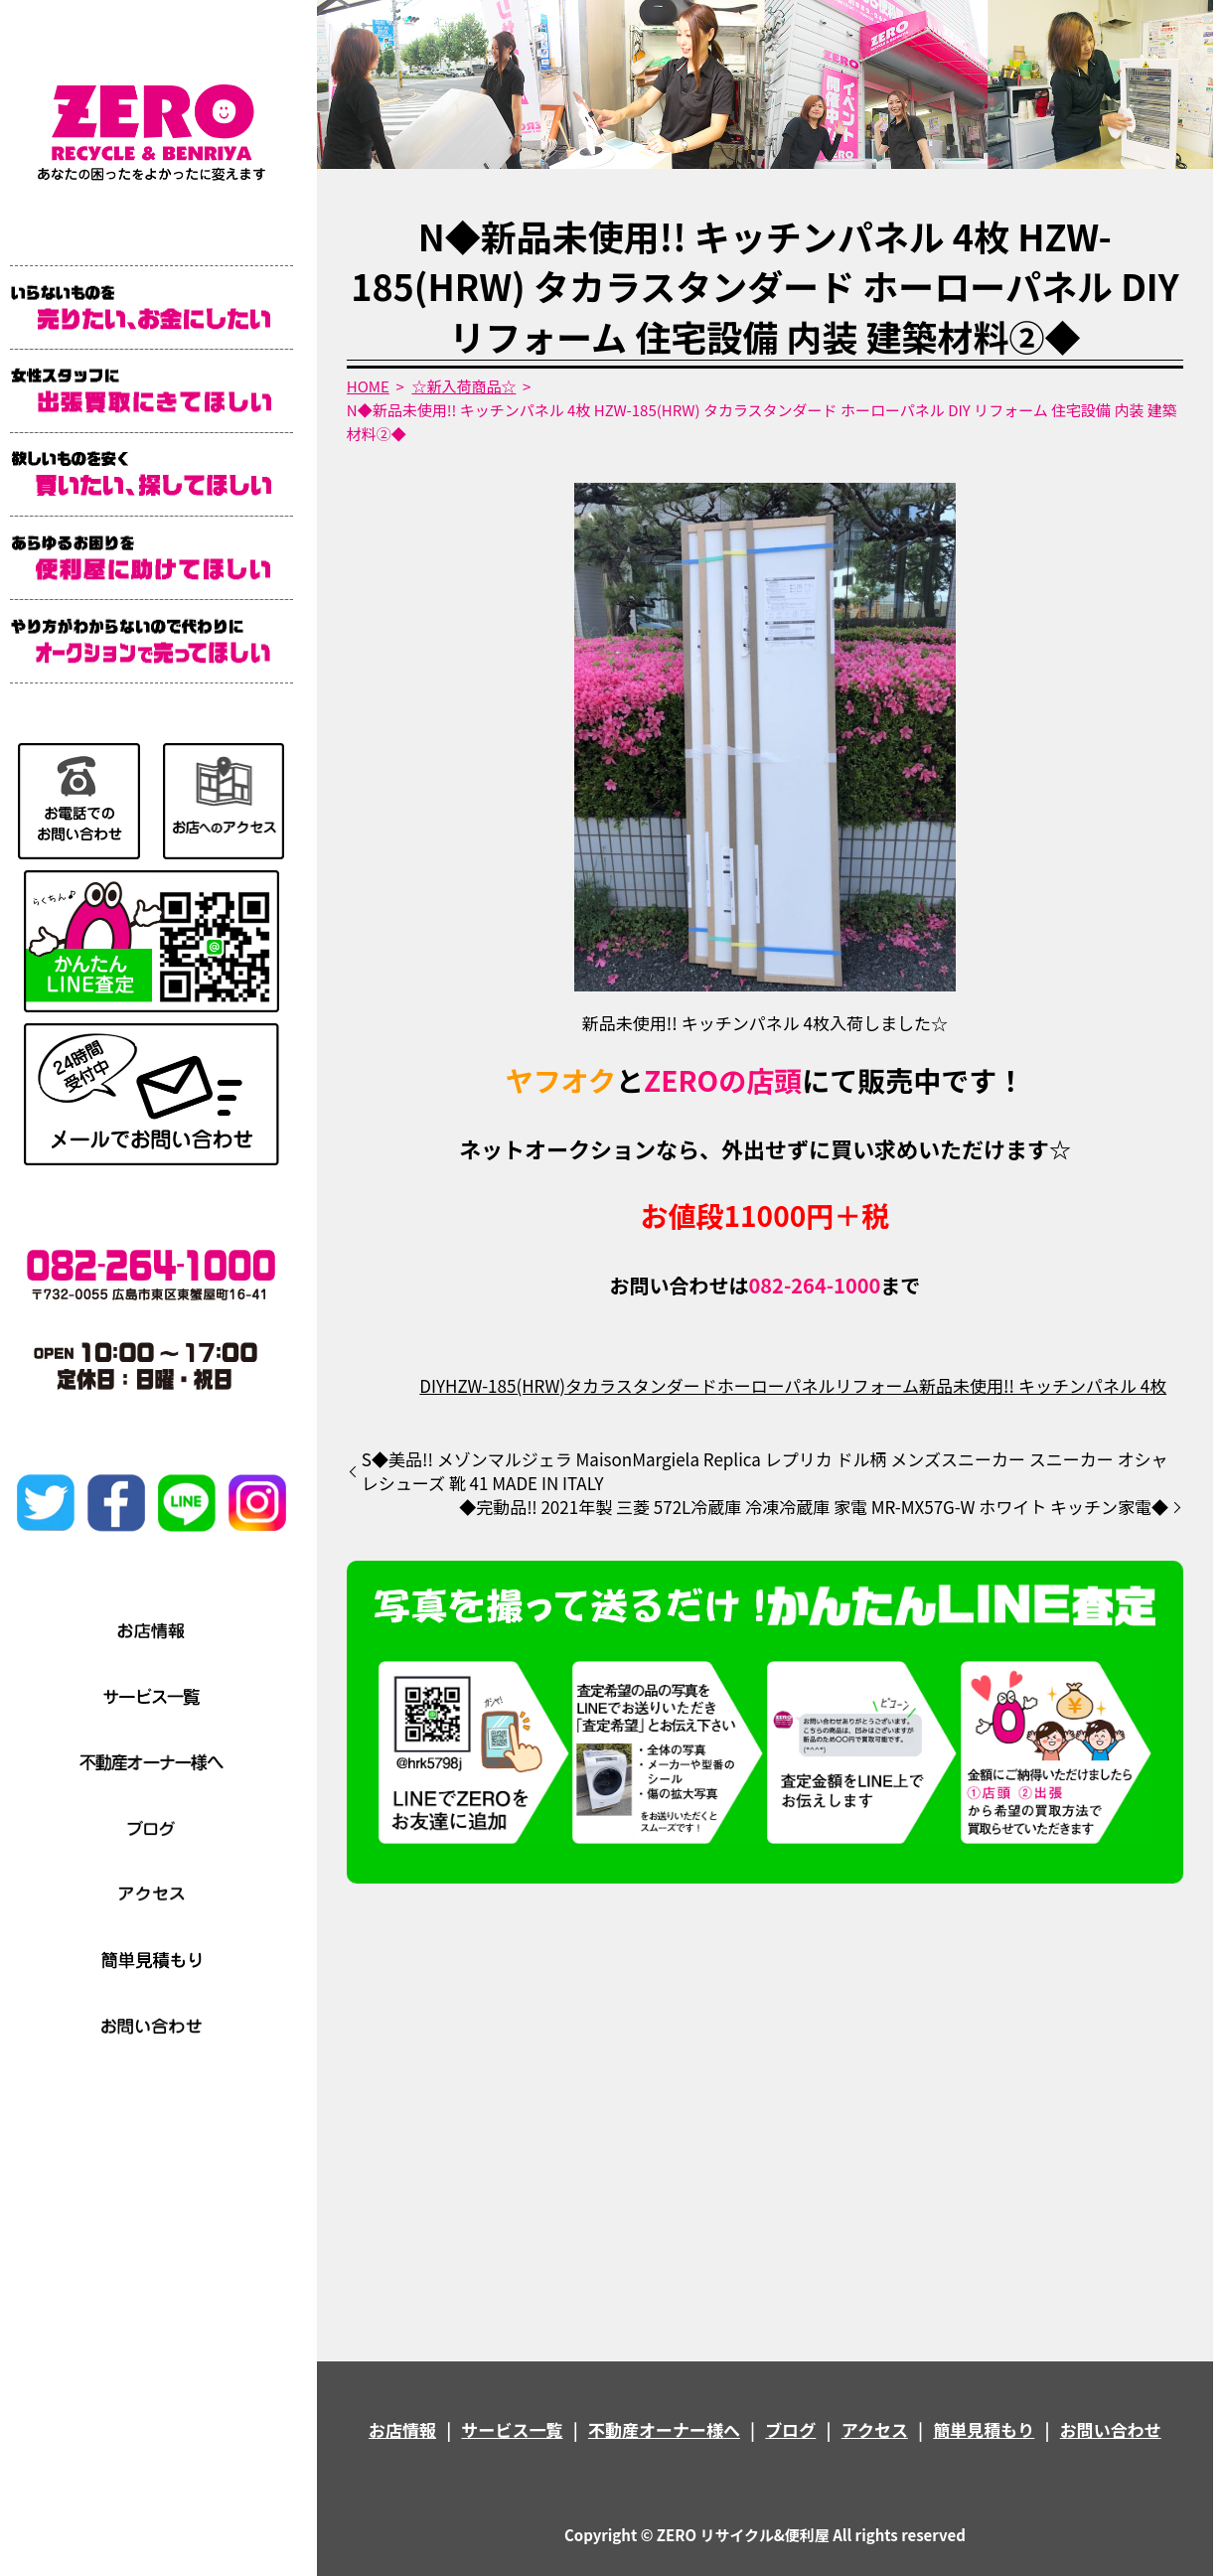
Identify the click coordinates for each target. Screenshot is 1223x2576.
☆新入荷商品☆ (463, 386)
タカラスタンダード (641, 1385)
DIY (432, 1385)
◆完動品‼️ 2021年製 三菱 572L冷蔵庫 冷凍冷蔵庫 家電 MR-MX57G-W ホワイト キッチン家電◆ (813, 1507)
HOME (368, 386)
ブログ (790, 2429)
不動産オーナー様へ (664, 2429)
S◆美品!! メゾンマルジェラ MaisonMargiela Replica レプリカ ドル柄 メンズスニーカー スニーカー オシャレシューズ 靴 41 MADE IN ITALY (765, 1471)
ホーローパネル (776, 1385)
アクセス (874, 2429)
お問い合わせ (1110, 2429)
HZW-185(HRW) (505, 1385)
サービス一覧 (511, 2429)
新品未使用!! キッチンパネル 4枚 (1042, 1385)
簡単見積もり (983, 2429)
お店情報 (402, 2429)
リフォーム (878, 1385)
